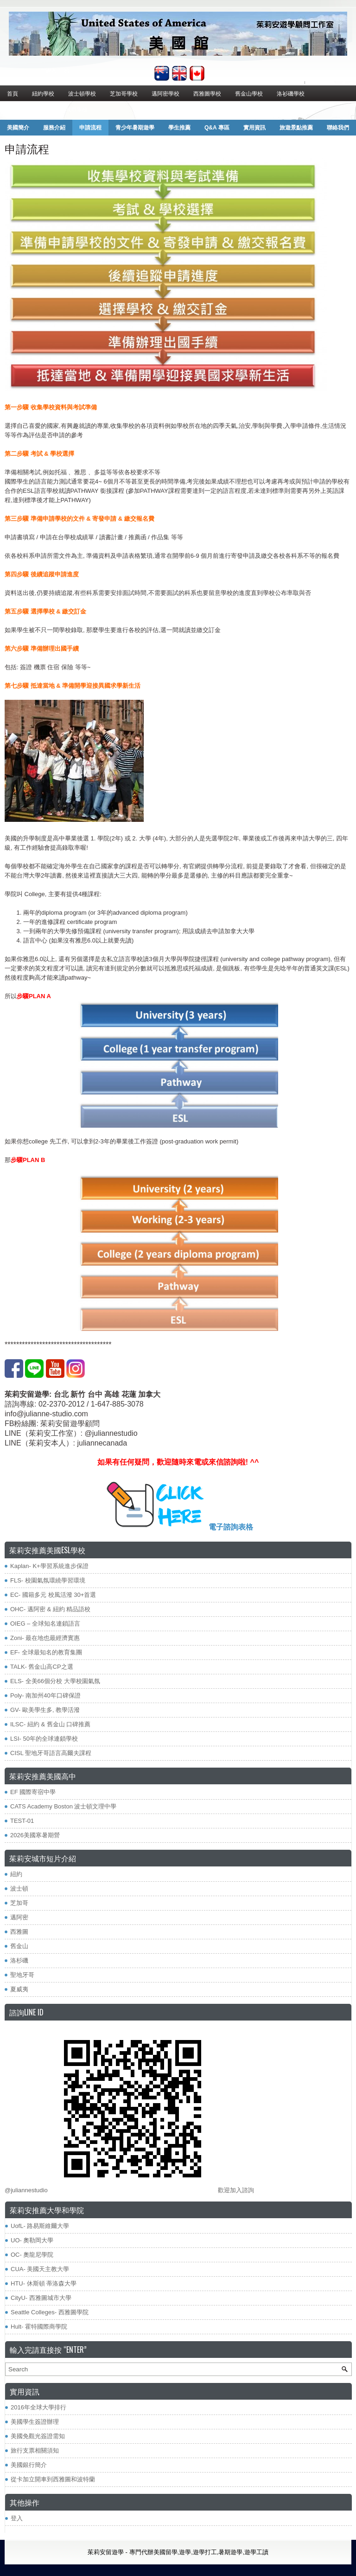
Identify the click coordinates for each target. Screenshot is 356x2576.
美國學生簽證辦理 (35, 2421)
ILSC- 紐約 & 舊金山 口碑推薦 (50, 1724)
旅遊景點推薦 (296, 127)
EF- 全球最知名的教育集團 (46, 1652)
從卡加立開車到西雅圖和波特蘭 (53, 2479)
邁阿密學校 (165, 93)
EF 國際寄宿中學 (33, 1791)
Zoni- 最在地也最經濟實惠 (45, 1637)
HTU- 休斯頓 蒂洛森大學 (43, 2283)
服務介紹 (54, 127)
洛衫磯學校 (291, 93)
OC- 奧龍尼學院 (32, 2254)
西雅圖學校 (207, 93)
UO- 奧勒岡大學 (32, 2240)
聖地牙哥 (22, 1974)
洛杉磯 (19, 1960)
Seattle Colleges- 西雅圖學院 (50, 2312)
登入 (17, 2518)
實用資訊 (254, 127)
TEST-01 (22, 1820)
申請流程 (90, 127)
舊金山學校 (249, 93)
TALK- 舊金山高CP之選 (41, 1666)
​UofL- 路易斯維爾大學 (40, 2225)
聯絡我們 (338, 127)
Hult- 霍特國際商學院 (39, 2326)
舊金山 (19, 1946)
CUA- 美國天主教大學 (40, 2269)
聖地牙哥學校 (23, 109)
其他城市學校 (71, 109)
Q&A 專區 (216, 127)
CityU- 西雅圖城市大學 (41, 2297)
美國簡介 (18, 127)
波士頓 (19, 1888)
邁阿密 (19, 1917)
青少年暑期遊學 (134, 127)
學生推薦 (179, 127)
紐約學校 (43, 93)
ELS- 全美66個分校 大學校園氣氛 (55, 1681)
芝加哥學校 (124, 93)
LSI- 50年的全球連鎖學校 (44, 1738)
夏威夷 (19, 1989)
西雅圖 (19, 1931)
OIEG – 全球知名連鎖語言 (45, 1623)
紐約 (16, 1874)
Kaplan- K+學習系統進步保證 (49, 1565)
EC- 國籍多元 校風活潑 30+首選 (53, 1594)
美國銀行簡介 (29, 2464)
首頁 (12, 93)
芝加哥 (19, 1902)
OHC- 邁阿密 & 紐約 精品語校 (50, 1609)
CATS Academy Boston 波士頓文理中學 (63, 1806)
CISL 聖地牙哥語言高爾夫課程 (50, 1753)
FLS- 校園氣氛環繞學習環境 (47, 1580)
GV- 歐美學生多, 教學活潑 (45, 1709)
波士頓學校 (82, 93)
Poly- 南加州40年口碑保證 (45, 1695)
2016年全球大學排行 (38, 2407)
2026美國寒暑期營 (35, 1835)
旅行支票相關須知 (35, 2450)
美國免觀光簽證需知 (38, 2436)
